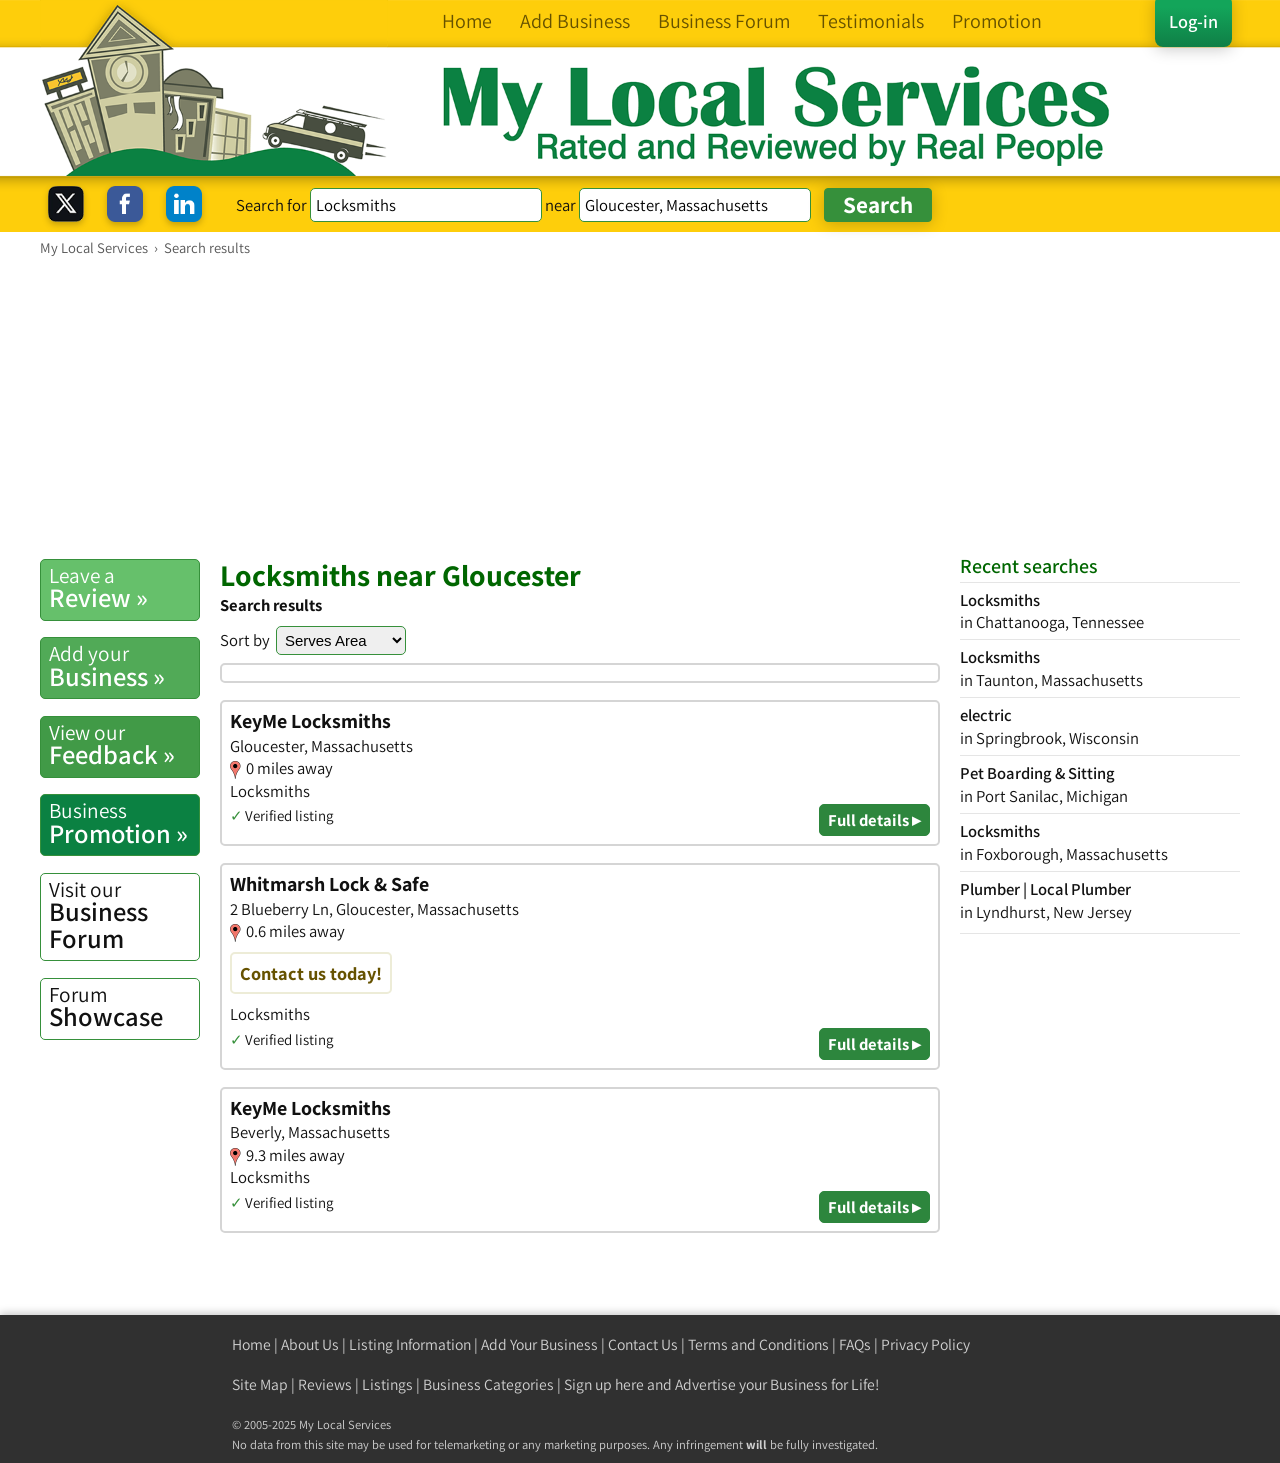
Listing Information (410, 1344)
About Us (310, 1344)
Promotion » (124, 823)
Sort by (245, 640)
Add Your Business (539, 1344)
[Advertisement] (640, 407)
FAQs (855, 1344)
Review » (124, 588)
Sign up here (604, 1384)
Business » (124, 666)
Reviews (325, 1384)
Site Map (260, 1384)
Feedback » (124, 745)
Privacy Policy (925, 1344)
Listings (387, 1384)
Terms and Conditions (758, 1344)
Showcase (124, 1007)
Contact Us (643, 1344)
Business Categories (488, 1384)
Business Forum (124, 915)
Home (251, 1344)
